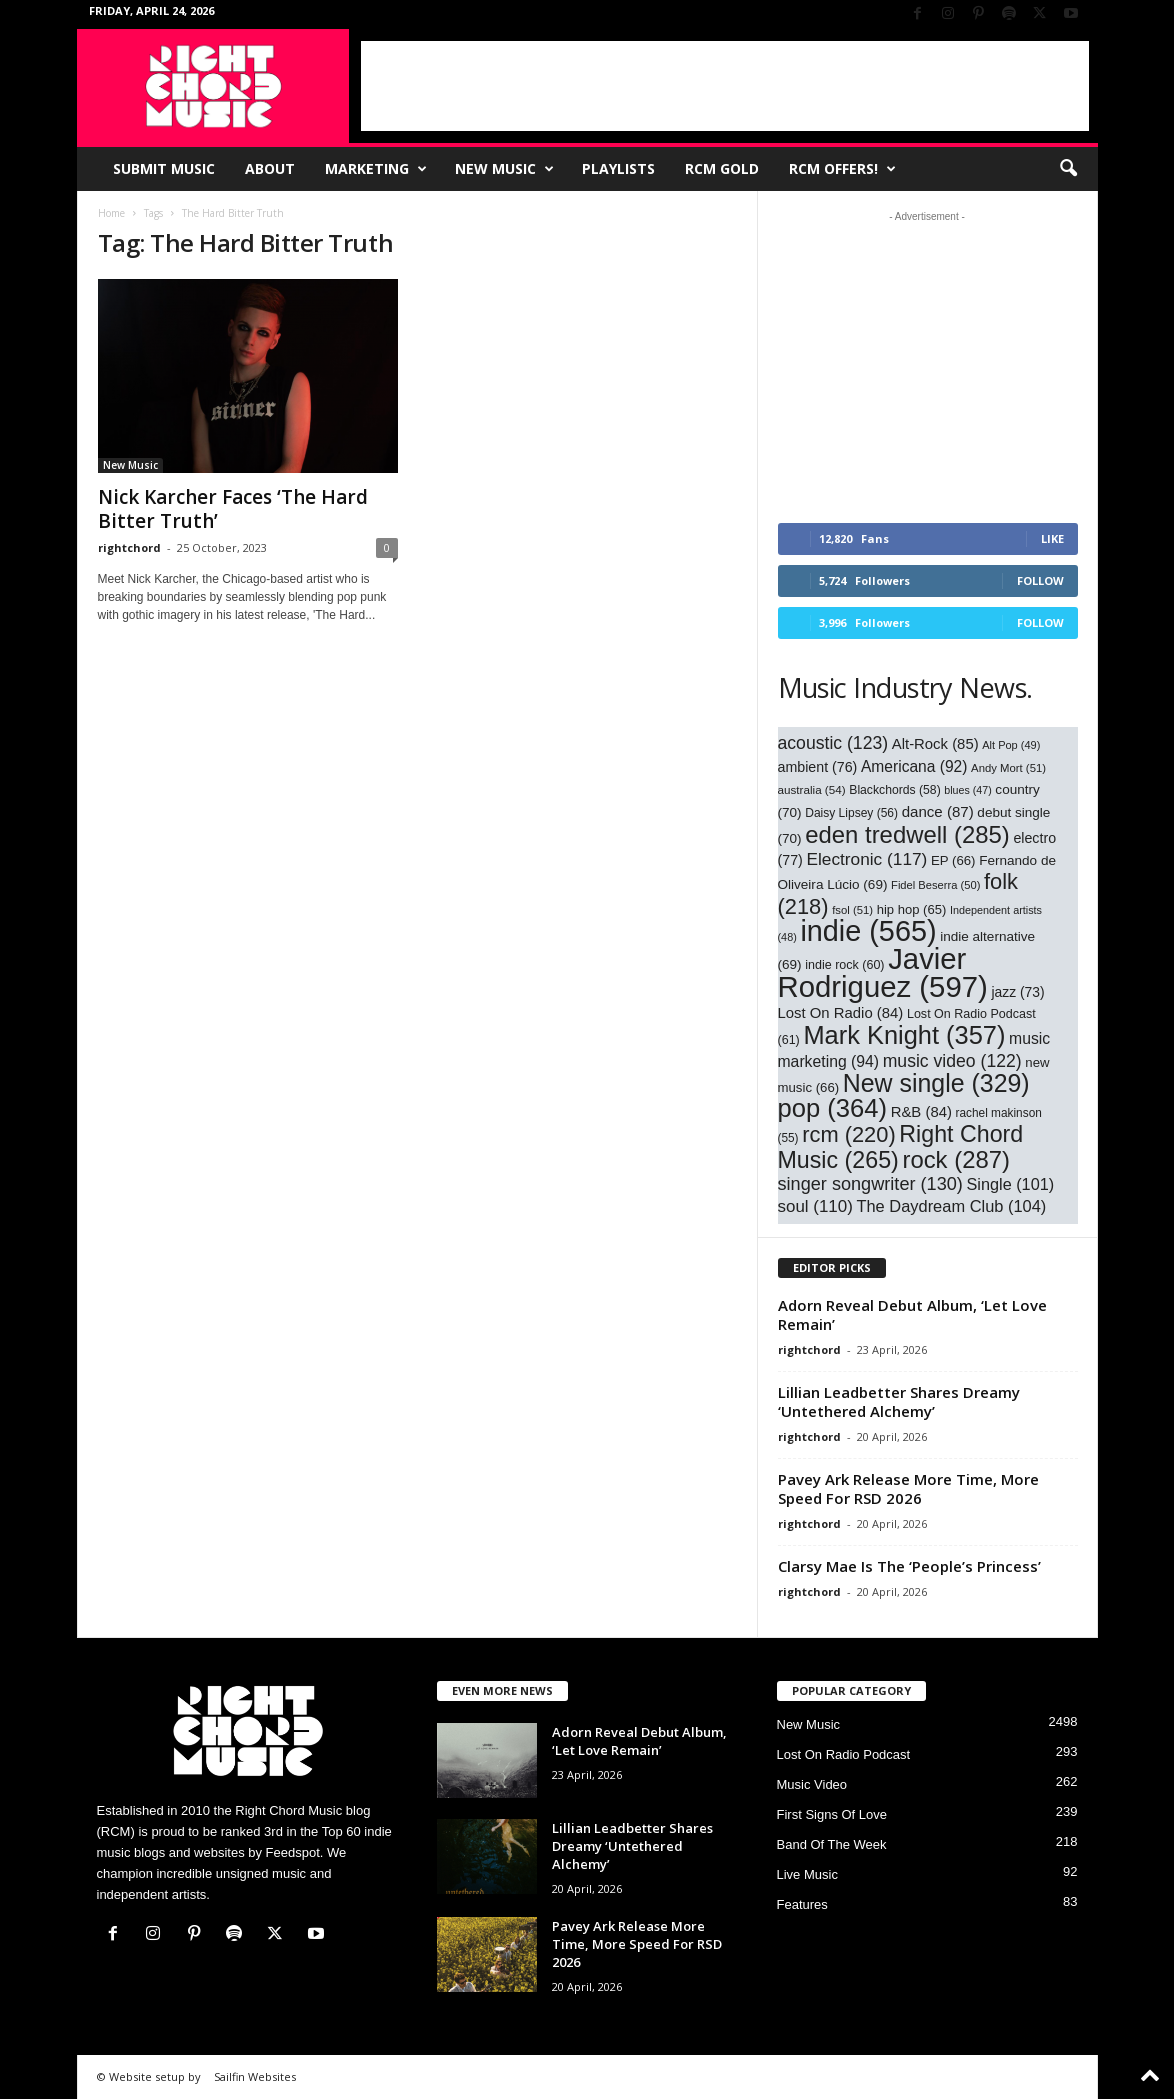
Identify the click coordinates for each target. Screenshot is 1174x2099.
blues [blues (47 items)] (967, 790)
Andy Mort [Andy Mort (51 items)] (1008, 768)
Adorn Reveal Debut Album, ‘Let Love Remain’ (912, 1314)
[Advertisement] (725, 86)
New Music (504, 169)
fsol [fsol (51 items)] (852, 910)
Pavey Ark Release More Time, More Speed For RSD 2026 (908, 1488)
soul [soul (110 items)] (815, 1206)
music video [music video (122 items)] (952, 1061)
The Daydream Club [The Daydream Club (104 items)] (951, 1206)
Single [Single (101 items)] (1011, 1184)
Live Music (807, 1874)
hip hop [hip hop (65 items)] (912, 909)
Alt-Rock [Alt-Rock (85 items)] (935, 744)
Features (802, 1904)
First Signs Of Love (832, 1814)
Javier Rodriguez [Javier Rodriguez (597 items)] (883, 972)
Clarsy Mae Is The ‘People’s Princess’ (909, 1566)
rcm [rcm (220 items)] (849, 1134)
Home (111, 213)
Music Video (812, 1784)
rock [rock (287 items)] (956, 1159)
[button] (1068, 169)
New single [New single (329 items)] (936, 1083)
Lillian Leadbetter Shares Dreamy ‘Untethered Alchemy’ (899, 1401)
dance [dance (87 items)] (938, 811)
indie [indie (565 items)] (868, 931)
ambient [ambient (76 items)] (818, 767)
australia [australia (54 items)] (812, 789)
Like (1052, 538)
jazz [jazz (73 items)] (1017, 992)
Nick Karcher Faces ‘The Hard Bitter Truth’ (233, 509)
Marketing (376, 169)
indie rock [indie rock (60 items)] (844, 965)
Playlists (618, 168)
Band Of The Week (832, 1844)
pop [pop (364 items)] (833, 1108)
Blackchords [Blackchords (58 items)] (894, 790)
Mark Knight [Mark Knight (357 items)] (904, 1035)
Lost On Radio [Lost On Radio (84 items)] (841, 1013)
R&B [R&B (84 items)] (921, 1112)
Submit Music (164, 168)
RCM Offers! (842, 169)
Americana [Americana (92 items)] (914, 766)
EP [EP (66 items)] (953, 860)
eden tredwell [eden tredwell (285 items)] (907, 834)
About (270, 168)
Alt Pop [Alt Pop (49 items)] (1011, 745)
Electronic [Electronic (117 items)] (866, 859)
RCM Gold (722, 168)
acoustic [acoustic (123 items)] (833, 743)
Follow (1040, 580)
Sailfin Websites (255, 2076)
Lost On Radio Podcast (844, 1754)
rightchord (129, 547)
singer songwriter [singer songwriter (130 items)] (870, 1184)
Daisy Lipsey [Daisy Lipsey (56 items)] (851, 813)
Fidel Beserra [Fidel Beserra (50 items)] (935, 885)
